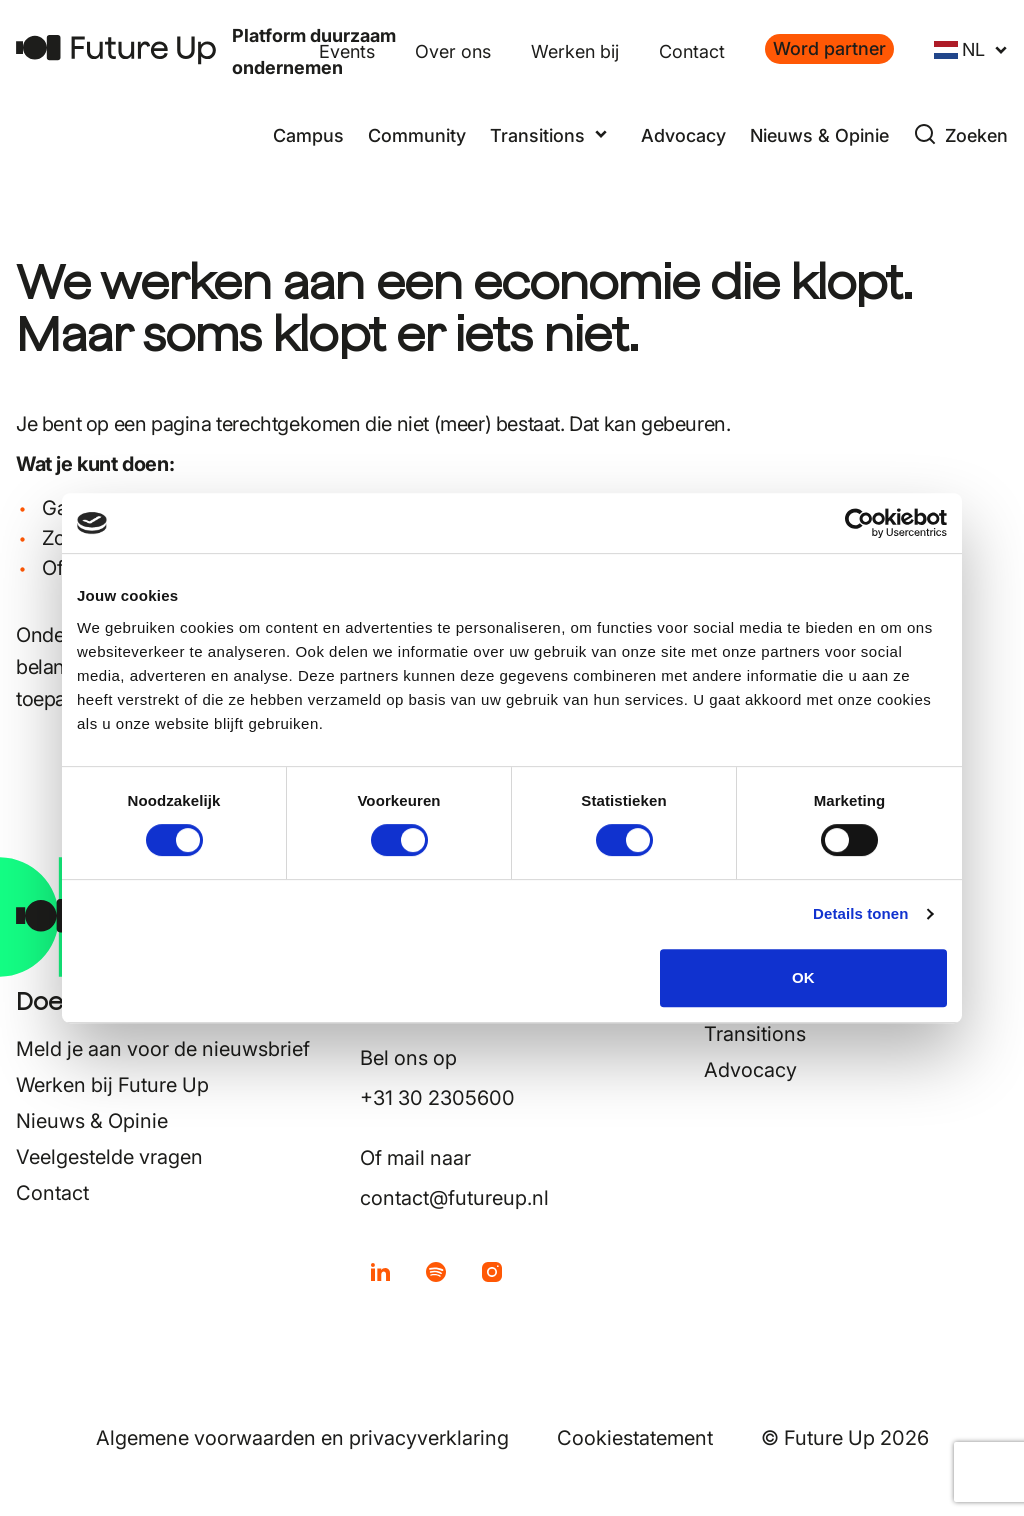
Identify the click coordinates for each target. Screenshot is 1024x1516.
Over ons (453, 51)
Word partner (829, 48)
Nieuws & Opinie (819, 135)
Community (417, 135)
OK (803, 977)
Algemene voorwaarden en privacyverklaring (302, 1438)
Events (347, 51)
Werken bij (575, 51)
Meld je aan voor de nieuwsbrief (163, 1049)
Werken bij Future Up (112, 1085)
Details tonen (860, 913)
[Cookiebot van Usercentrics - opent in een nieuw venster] (859, 523)
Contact (692, 51)
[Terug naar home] (116, 49)
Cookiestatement (635, 1438)
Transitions (755, 1034)
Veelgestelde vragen (109, 1157)
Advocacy (683, 135)
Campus (308, 135)
